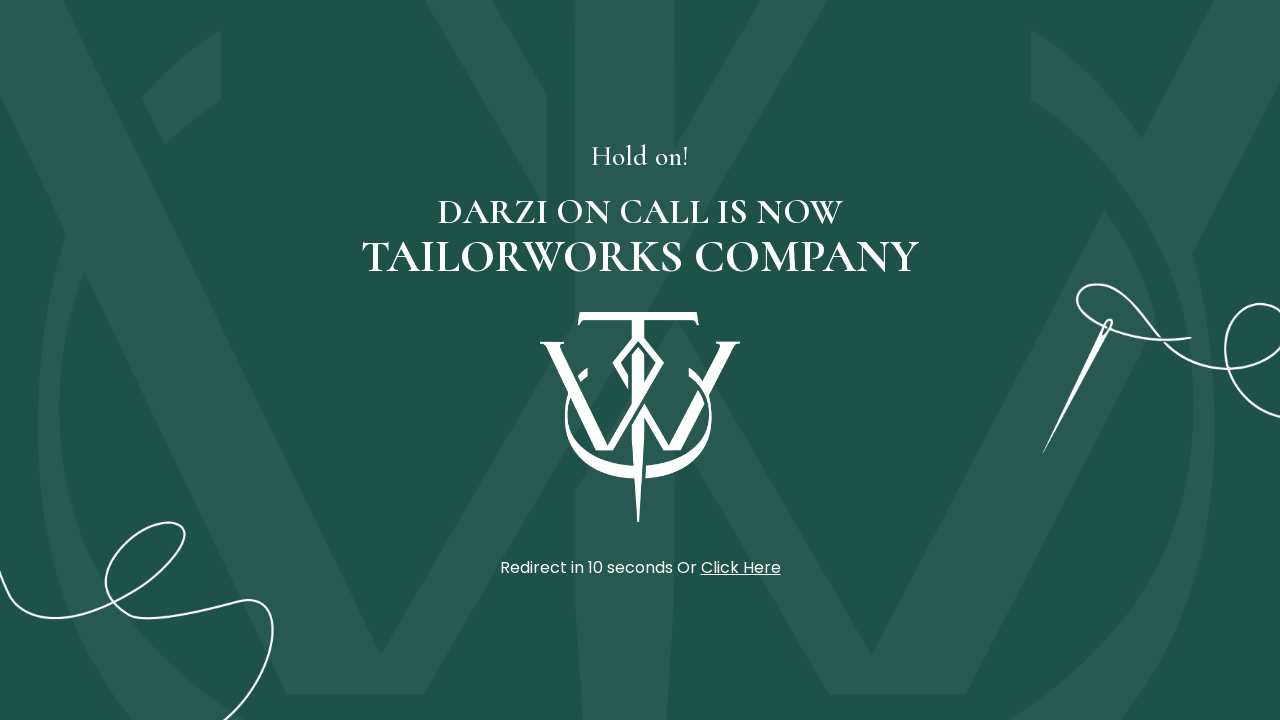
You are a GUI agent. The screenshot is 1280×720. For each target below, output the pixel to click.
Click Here (741, 567)
